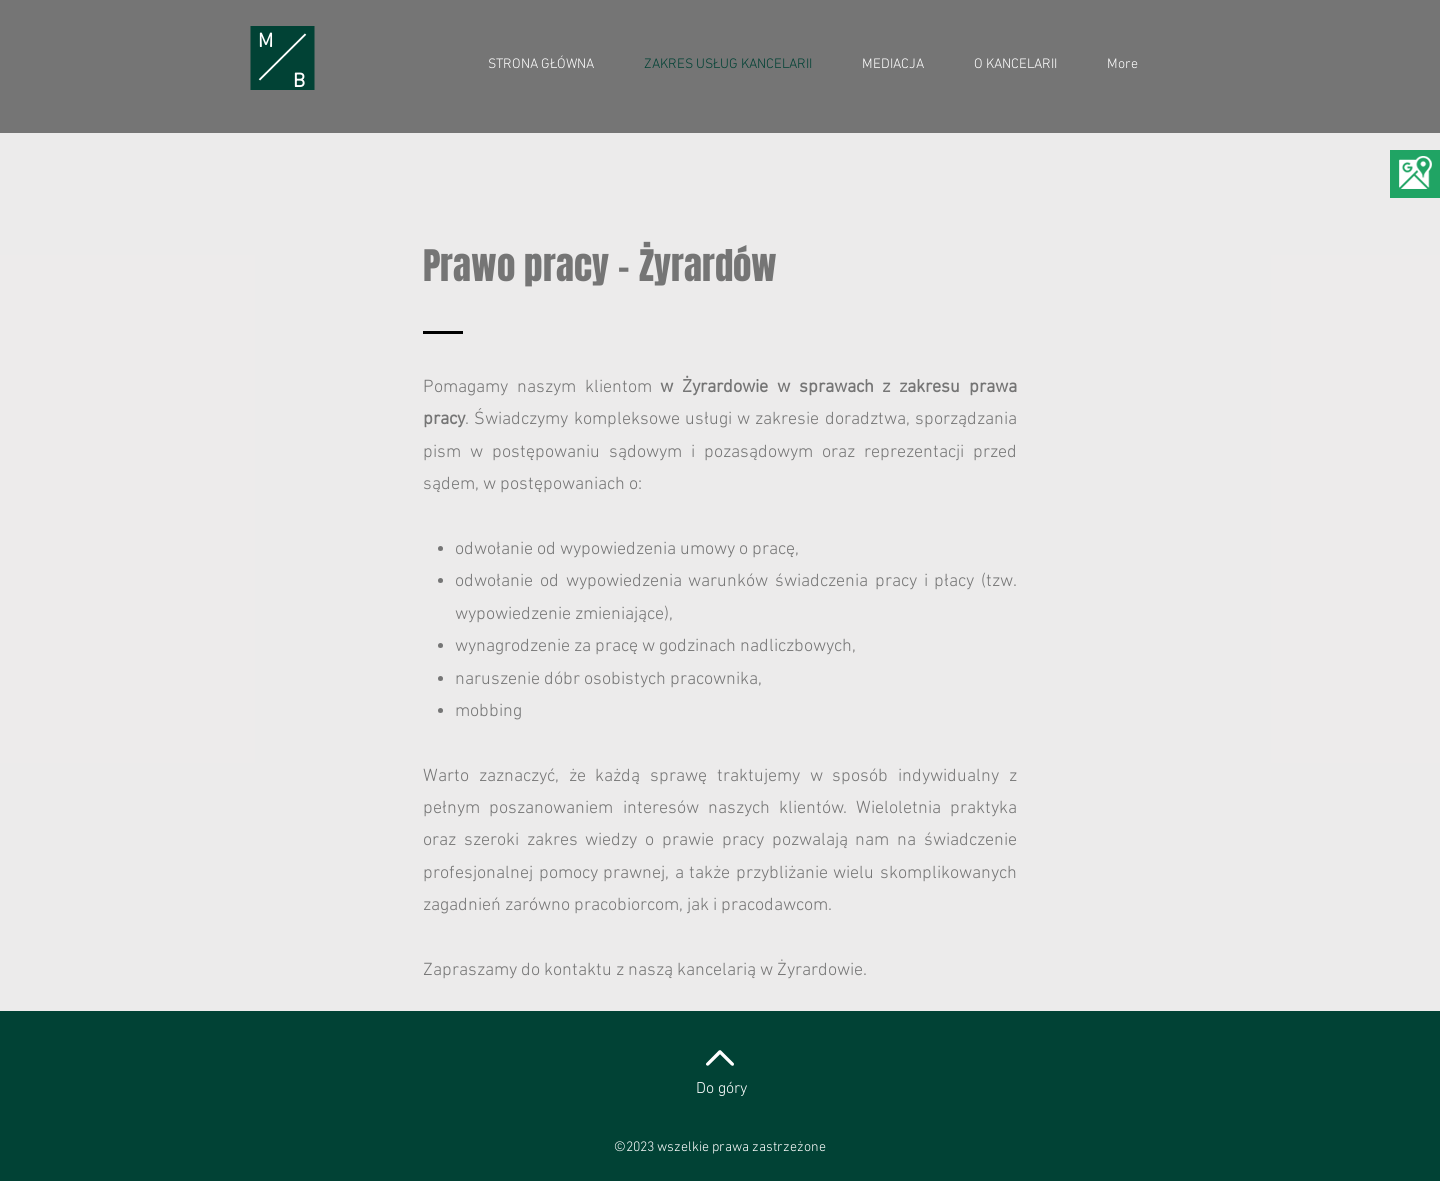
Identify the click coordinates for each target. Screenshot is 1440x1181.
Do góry (721, 1089)
